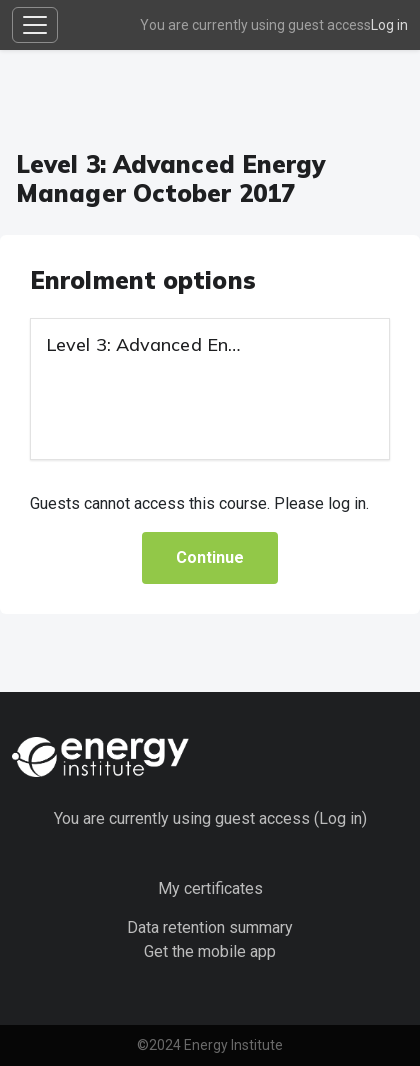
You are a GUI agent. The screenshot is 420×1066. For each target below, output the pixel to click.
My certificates (210, 888)
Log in (389, 25)
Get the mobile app (210, 951)
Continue (210, 557)
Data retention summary (210, 927)
